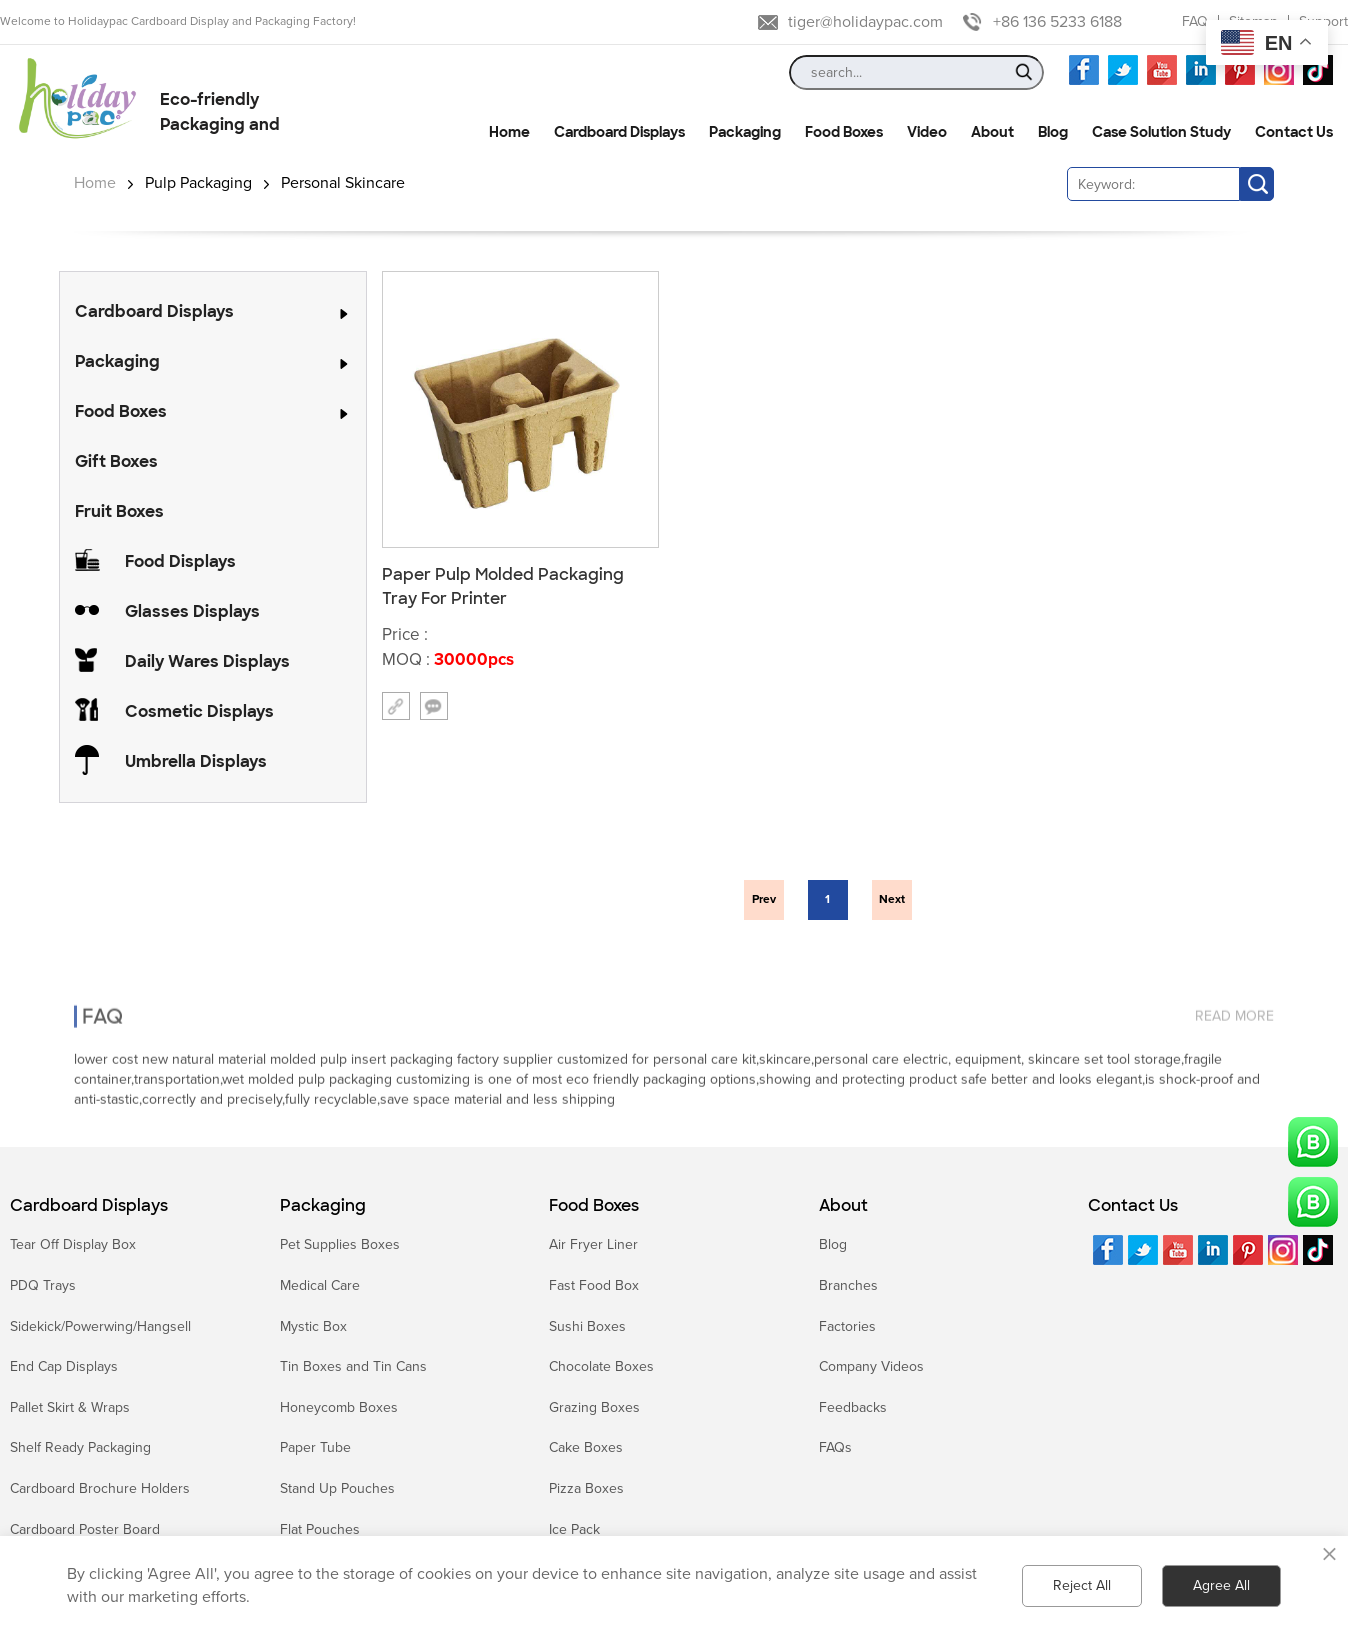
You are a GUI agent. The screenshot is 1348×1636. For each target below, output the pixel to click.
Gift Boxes (116, 461)
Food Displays (180, 561)
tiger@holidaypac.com (865, 22)
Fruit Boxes (119, 511)
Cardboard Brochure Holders (100, 1488)
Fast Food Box (594, 1285)
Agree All (1221, 1585)
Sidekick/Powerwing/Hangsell (100, 1326)
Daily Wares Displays (207, 661)
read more (1234, 993)
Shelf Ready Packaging (80, 1447)
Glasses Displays (192, 611)
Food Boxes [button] (844, 132)
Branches (848, 1285)
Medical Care (320, 1285)
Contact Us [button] (1294, 132)
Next (892, 899)
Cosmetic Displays (199, 711)
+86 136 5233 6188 (1057, 22)
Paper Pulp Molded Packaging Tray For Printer (503, 586)
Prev (764, 899)
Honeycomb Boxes (339, 1407)
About (843, 1206)
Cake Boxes (586, 1447)
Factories (847, 1326)
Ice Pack (574, 1529)
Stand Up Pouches (337, 1488)
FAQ (1195, 21)
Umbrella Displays (196, 761)
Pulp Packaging (198, 183)
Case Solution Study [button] (1161, 132)
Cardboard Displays (154, 311)
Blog (833, 1244)
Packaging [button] (745, 132)
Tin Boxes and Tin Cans (353, 1366)
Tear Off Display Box (73, 1244)
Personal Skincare (343, 183)
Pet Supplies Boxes (340, 1244)
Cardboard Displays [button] (619, 132)
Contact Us (1133, 1206)
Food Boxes (121, 411)
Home (95, 183)
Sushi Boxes (587, 1326)
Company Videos (871, 1366)
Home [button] (509, 132)
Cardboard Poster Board (85, 1529)
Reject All (1082, 1585)
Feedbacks (853, 1407)
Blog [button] (1053, 132)
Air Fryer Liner (593, 1244)
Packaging (117, 361)
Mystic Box (313, 1326)
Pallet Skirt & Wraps (70, 1407)
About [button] (992, 132)
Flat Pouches (320, 1529)
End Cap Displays (64, 1366)
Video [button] (927, 132)
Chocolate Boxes (601, 1366)
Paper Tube (315, 1447)
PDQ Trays (43, 1285)
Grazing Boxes (594, 1407)
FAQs (835, 1447)
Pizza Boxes (586, 1488)
